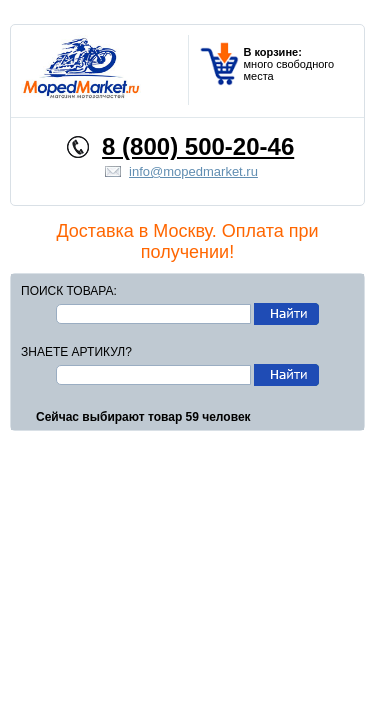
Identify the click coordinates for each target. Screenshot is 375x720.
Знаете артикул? (76, 352)
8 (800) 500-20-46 (198, 146)
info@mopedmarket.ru (193, 171)
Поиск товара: (69, 291)
